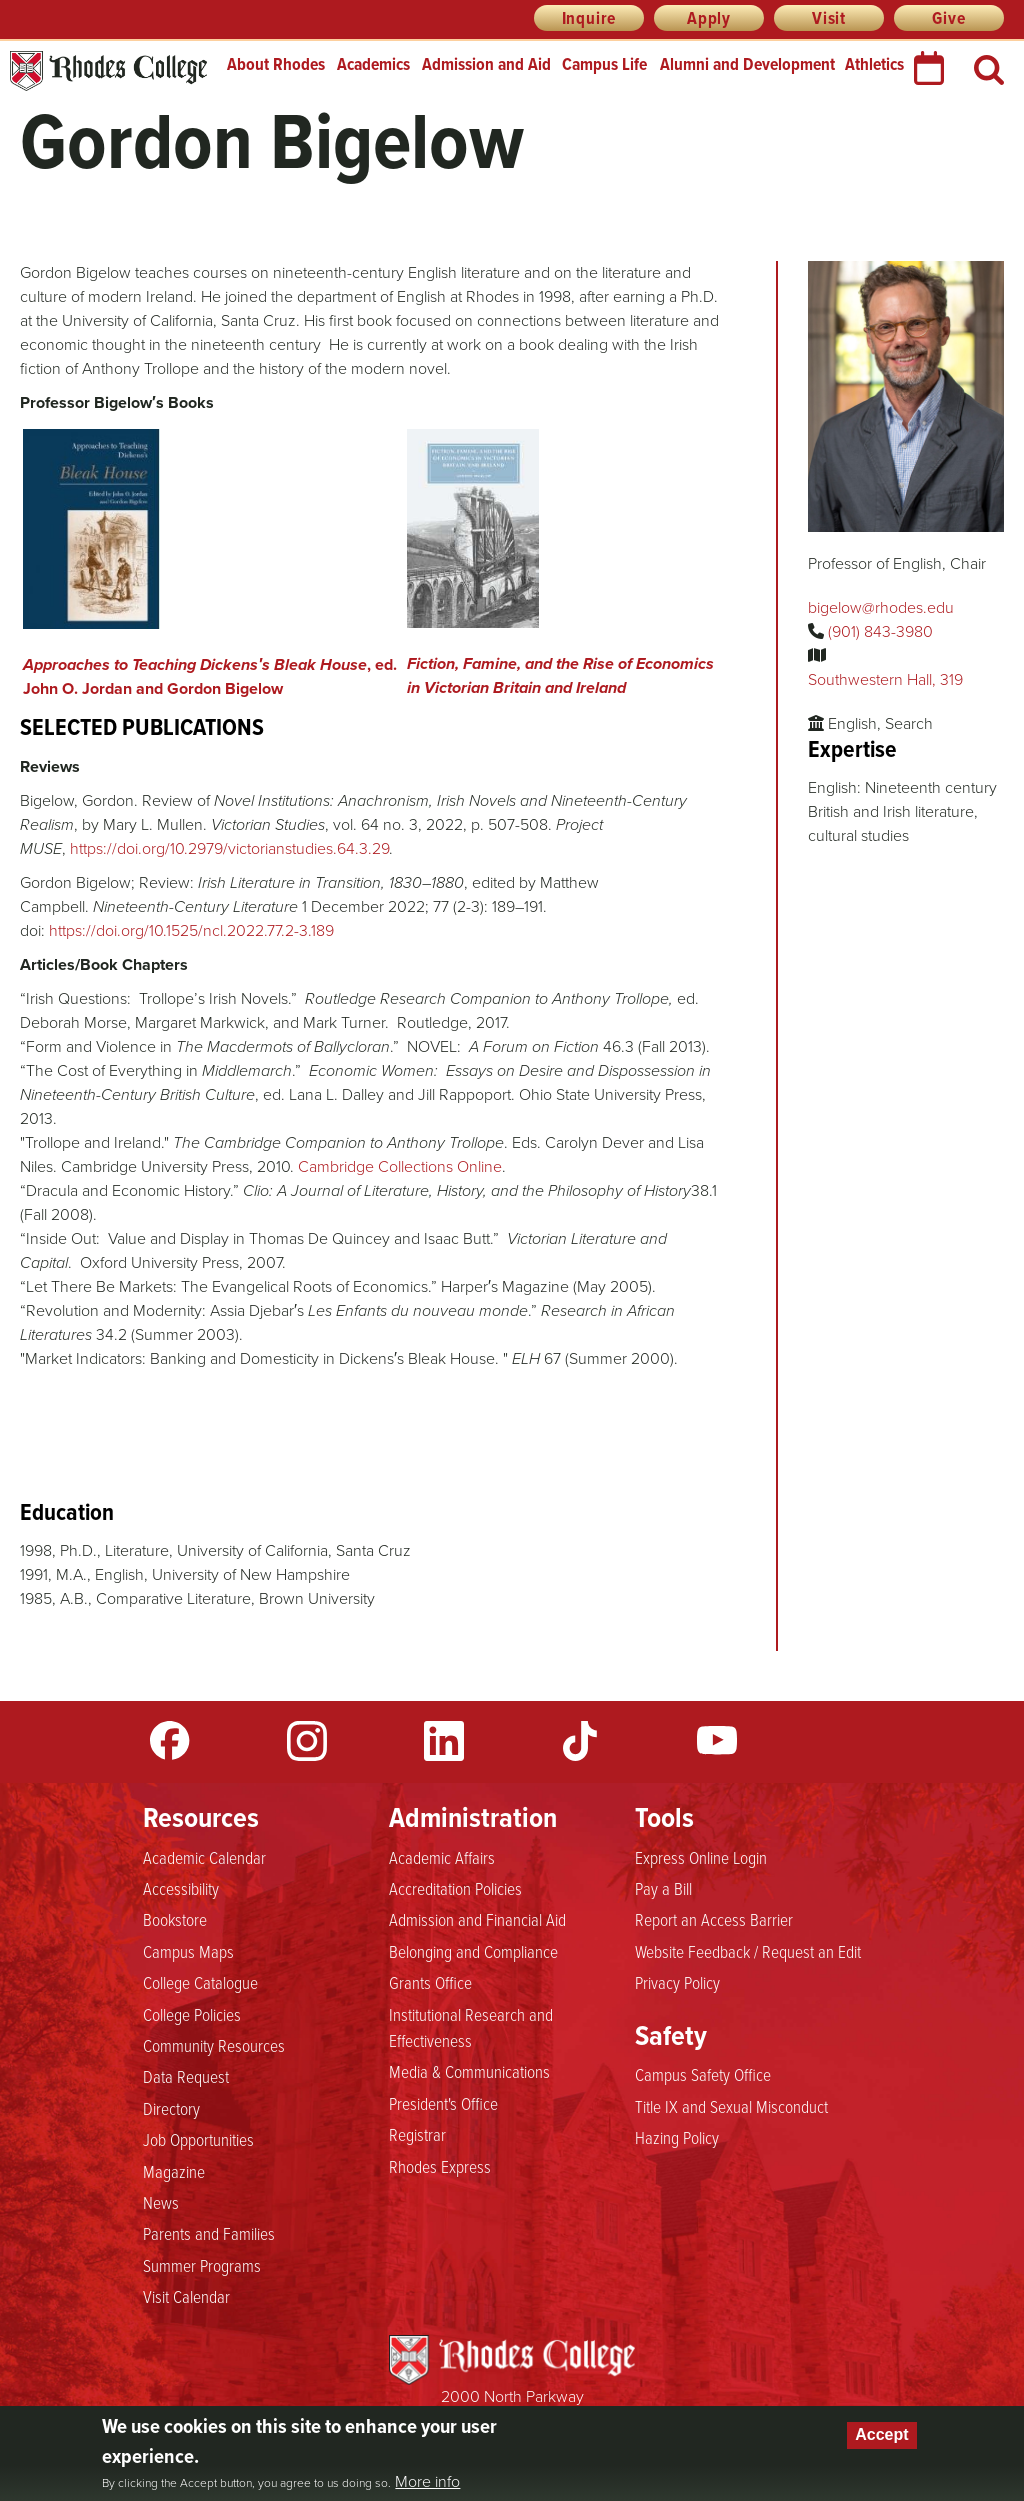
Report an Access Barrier (714, 1919)
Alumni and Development (747, 64)
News (161, 2202)
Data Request (186, 2076)
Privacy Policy (677, 1982)
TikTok (580, 1741)
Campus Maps (188, 1951)
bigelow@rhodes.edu (881, 607)
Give (948, 18)
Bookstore (175, 1919)
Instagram (307, 1741)
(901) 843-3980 (880, 631)
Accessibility (181, 1888)
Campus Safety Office (703, 2074)
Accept (881, 2434)
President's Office (443, 2103)
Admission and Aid (486, 64)
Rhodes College (108, 71)
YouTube (717, 1741)
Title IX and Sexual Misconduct (731, 2106)
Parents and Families (209, 2233)
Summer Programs (202, 2265)
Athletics (874, 64)
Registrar (417, 2134)
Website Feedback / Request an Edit (748, 1951)
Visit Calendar (186, 2296)
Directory (171, 2108)
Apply (709, 18)
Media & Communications (469, 2071)
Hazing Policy (677, 2137)
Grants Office (430, 1982)
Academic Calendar (204, 1857)
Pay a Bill (663, 1888)
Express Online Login (701, 1857)
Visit (829, 18)
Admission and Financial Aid (477, 1919)
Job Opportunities (198, 2139)
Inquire (589, 18)
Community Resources (214, 2045)
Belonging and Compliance (473, 1951)
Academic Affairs (442, 1857)
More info (427, 2482)
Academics (373, 64)
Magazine (174, 2171)
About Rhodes (276, 64)
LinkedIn (444, 1741)
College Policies (192, 2014)
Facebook (170, 1741)
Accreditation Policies (455, 1888)
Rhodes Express (440, 2166)
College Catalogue (200, 1982)
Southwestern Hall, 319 (885, 679)
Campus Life (604, 64)
